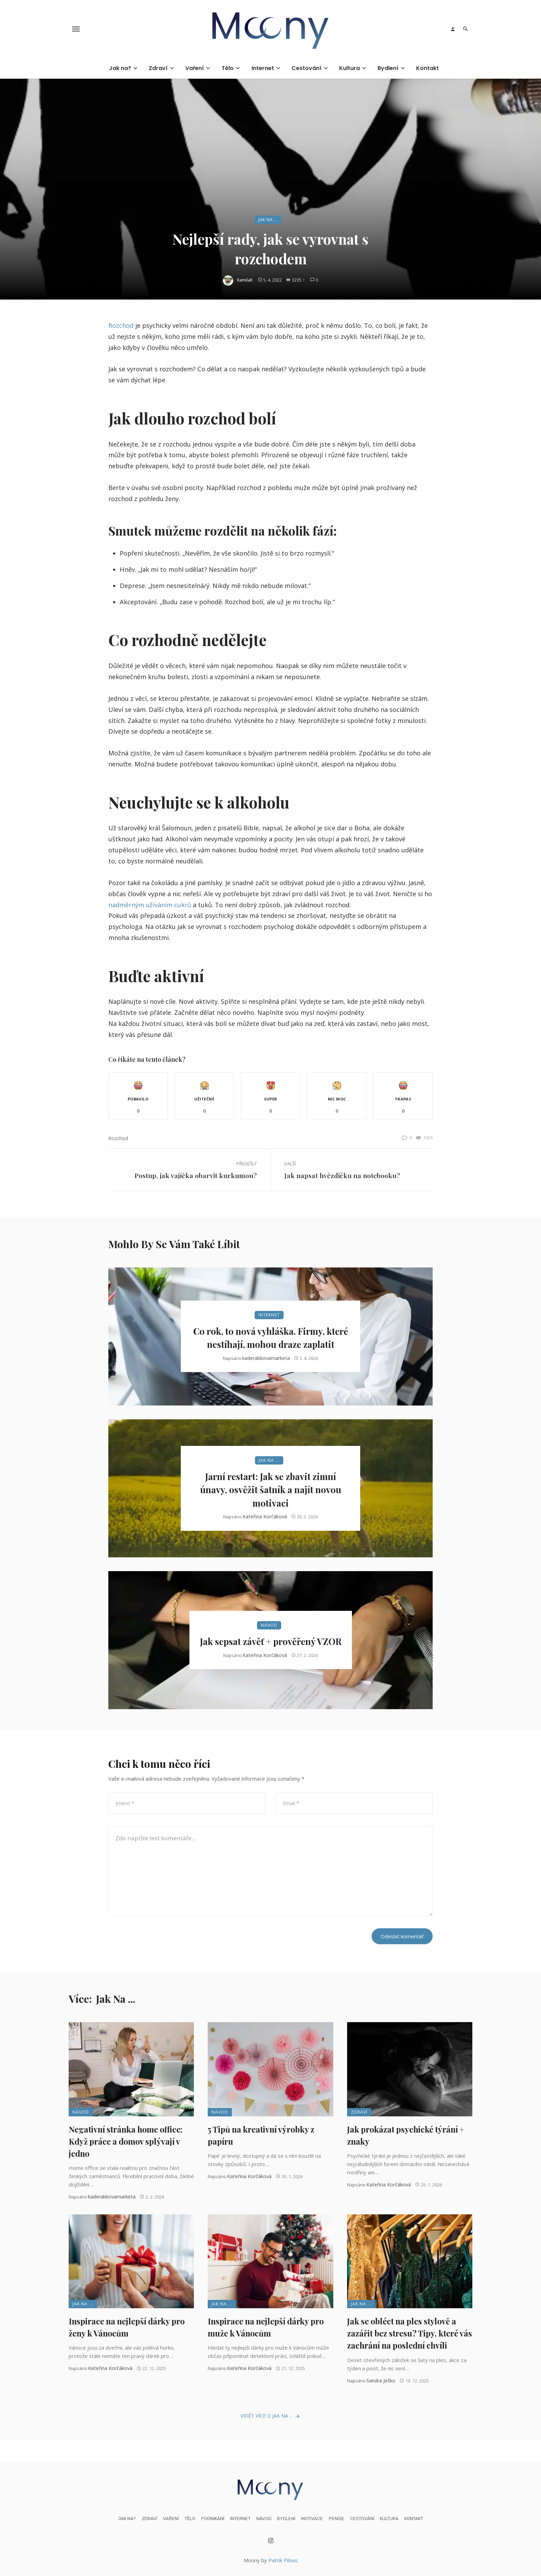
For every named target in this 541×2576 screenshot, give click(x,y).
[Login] (452, 29)
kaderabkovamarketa (266, 1358)
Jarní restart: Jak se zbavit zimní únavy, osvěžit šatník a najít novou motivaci (270, 1489)
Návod (269, 1625)
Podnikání (212, 2518)
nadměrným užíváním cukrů (149, 905)
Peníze (336, 2518)
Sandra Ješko (380, 2380)
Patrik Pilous (283, 2560)
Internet (263, 68)
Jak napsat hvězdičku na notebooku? (342, 1175)
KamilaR (245, 280)
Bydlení (388, 68)
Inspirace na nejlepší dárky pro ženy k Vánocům (127, 2327)
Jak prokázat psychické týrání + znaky (405, 2135)
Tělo (228, 68)
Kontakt (427, 68)
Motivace (312, 2518)
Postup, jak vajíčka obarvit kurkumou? (196, 1175)
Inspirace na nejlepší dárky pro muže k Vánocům (266, 2327)
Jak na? (120, 68)
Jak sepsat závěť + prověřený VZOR (271, 1641)
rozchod (118, 1138)
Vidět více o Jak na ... (270, 2415)
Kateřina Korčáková (265, 1516)
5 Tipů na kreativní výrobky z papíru (261, 2135)
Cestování (307, 68)
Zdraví (158, 68)
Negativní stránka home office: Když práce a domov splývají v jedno (126, 2141)
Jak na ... (267, 220)
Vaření (194, 68)
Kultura (349, 68)
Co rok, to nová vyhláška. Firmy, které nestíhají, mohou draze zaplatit (270, 1337)
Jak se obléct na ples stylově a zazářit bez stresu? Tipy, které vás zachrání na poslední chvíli (409, 2333)
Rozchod (121, 325)
